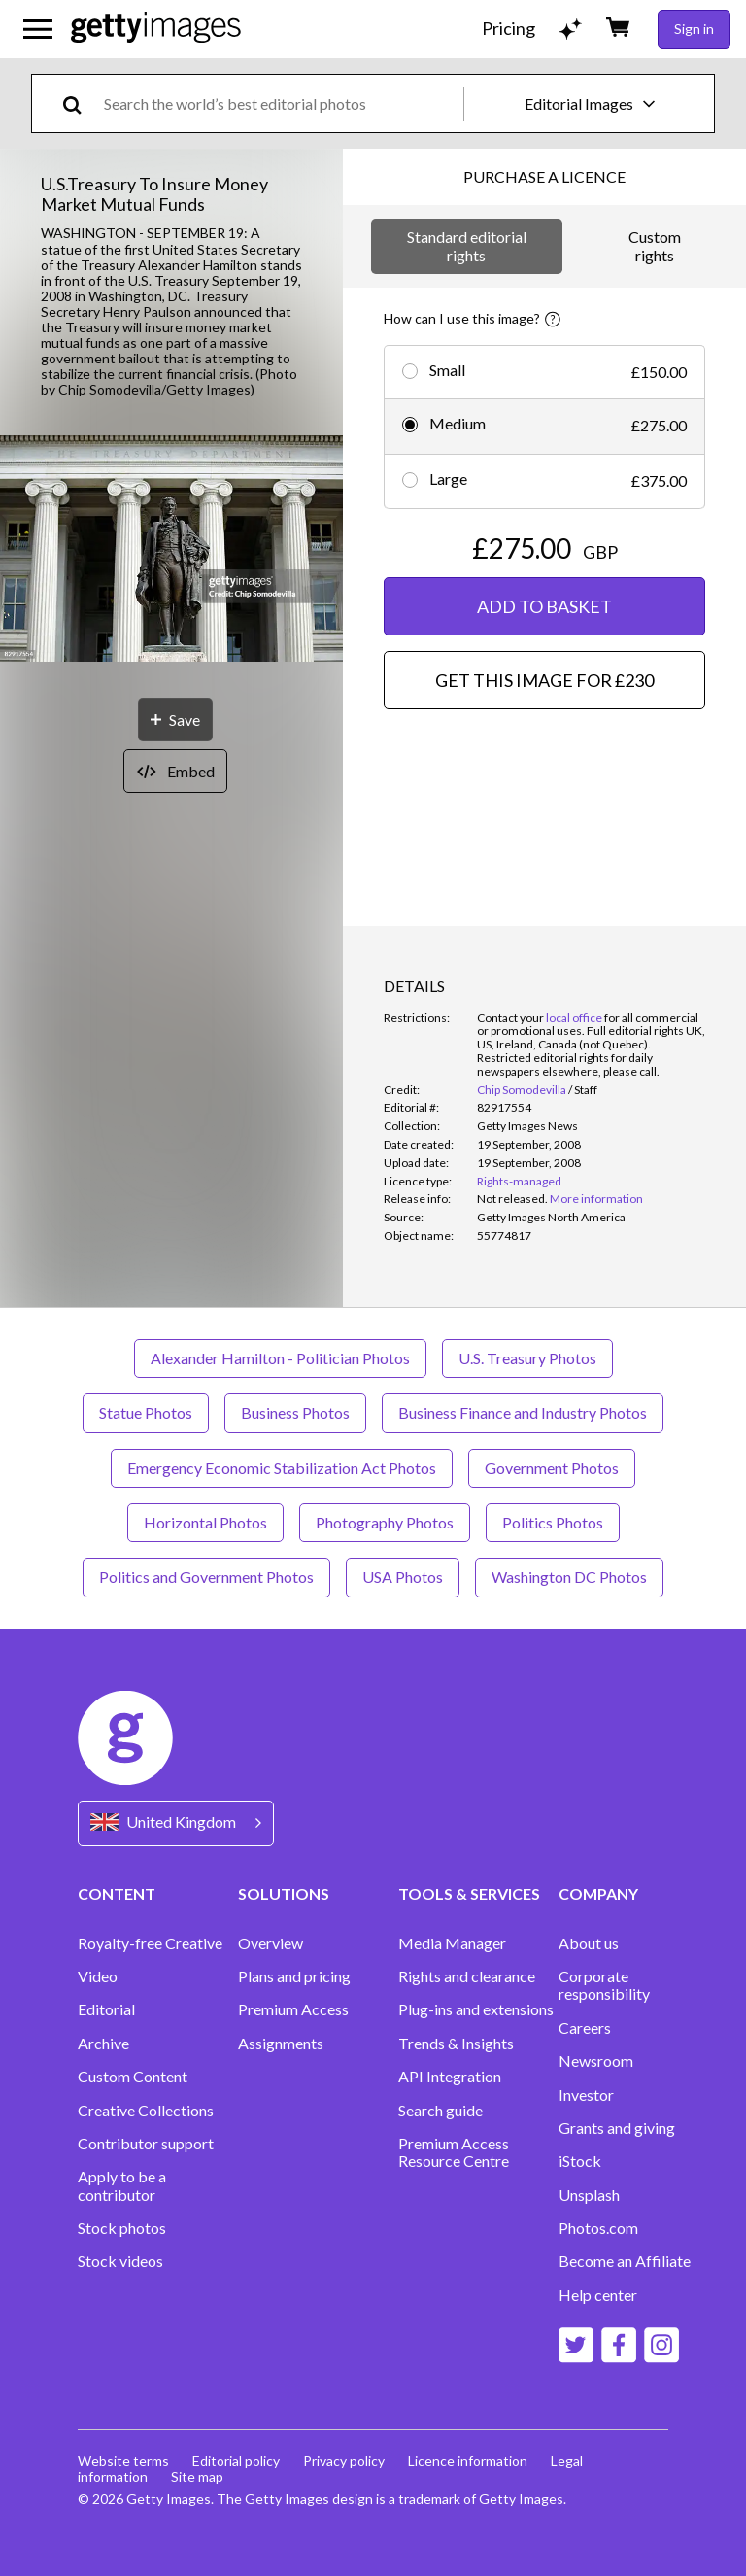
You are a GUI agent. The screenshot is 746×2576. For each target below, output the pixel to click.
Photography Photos (385, 1522)
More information (596, 1198)
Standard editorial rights (466, 245)
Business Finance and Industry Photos (522, 1412)
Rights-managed (519, 1181)
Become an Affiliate (625, 2261)
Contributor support (146, 2143)
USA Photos (402, 1576)
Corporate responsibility (604, 1985)
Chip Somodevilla (521, 1089)
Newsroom (596, 2061)
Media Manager (452, 1943)
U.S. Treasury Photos (527, 1358)
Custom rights (654, 245)
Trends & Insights (456, 2043)
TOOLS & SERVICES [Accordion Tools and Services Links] (469, 1893)
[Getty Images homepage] (156, 29)
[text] (280, 103)
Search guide (440, 2110)
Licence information (467, 2461)
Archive (103, 2043)
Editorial (106, 2009)
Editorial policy (236, 2461)
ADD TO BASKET (544, 606)
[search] (80, 103)
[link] (512, 1198)
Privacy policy (344, 2461)
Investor (586, 2095)
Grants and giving (617, 2128)
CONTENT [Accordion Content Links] (116, 1893)
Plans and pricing (294, 1976)
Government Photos (552, 1468)
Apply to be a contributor (122, 2185)
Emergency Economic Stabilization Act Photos (281, 1468)
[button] (171, 550)
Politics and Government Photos (206, 1576)
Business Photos (295, 1412)
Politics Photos (552, 1522)
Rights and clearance (466, 1976)
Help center (598, 2295)
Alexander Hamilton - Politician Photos (280, 1358)
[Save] (175, 719)
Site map (197, 2476)
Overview (270, 1943)
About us (589, 1943)
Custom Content (132, 2076)
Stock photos (122, 2228)
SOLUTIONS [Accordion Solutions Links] (283, 1893)
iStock (580, 2161)
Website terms (123, 2461)
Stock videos (120, 2261)
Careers (585, 2028)
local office (574, 1018)
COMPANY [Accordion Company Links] (598, 1893)
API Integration (449, 2076)
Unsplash (589, 2195)
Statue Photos (145, 1412)
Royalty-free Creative (150, 1943)
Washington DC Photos (569, 1576)
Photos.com (598, 2228)
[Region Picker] (176, 1823)
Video (98, 1976)
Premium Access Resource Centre (453, 2152)
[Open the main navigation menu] (37, 29)
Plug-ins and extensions (476, 2009)
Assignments (280, 2043)
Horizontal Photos (205, 1522)
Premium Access (293, 2009)
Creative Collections (146, 2110)
